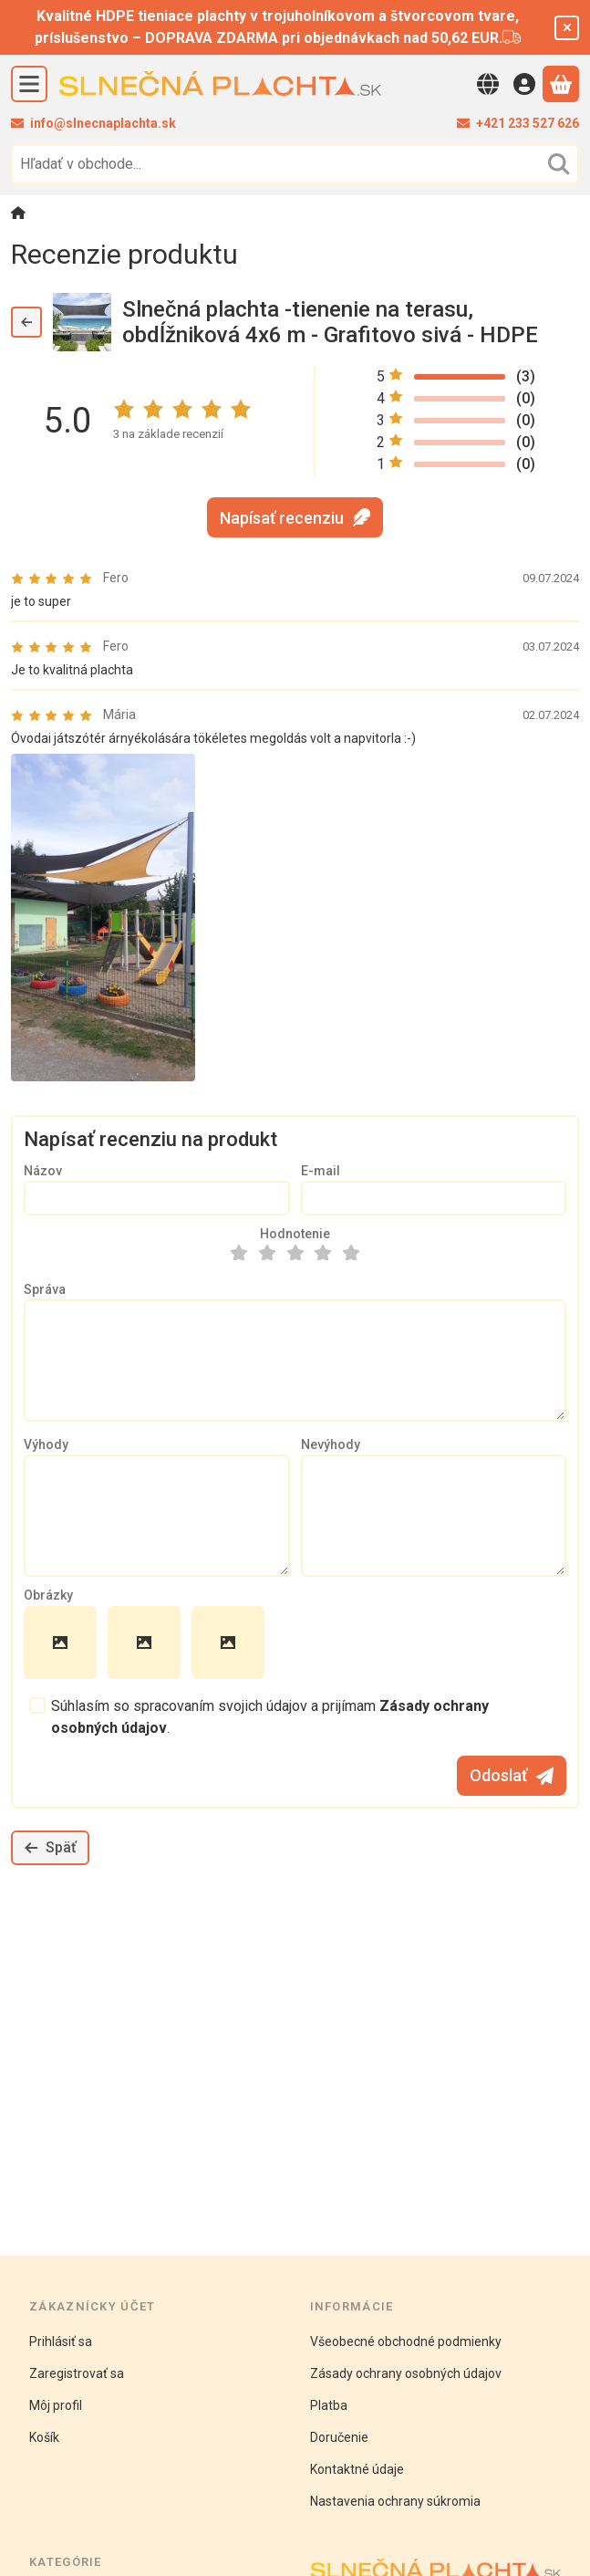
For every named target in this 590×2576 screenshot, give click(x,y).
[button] (103, 917)
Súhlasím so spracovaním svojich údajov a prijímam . (270, 1716)
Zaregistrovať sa (76, 2373)
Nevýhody (330, 1444)
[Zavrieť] (566, 28)
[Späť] (26, 322)
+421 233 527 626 (527, 123)
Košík (44, 2437)
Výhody (46, 1444)
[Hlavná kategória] (18, 215)
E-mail (320, 1170)
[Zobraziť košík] (561, 84)
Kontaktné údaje (357, 2469)
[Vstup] (524, 84)
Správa (45, 1289)
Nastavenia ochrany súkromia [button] (395, 2501)
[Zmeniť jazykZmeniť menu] (488, 84)
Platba (328, 2405)
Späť (50, 1847)
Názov (43, 1170)
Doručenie (339, 2437)
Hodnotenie (295, 1233)
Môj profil (55, 2405)
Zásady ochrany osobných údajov (406, 2373)
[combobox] (295, 164)
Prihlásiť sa (60, 2341)
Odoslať (512, 1775)
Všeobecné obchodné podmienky (406, 2341)
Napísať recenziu (295, 517)
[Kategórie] (29, 84)
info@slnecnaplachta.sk (103, 123)
